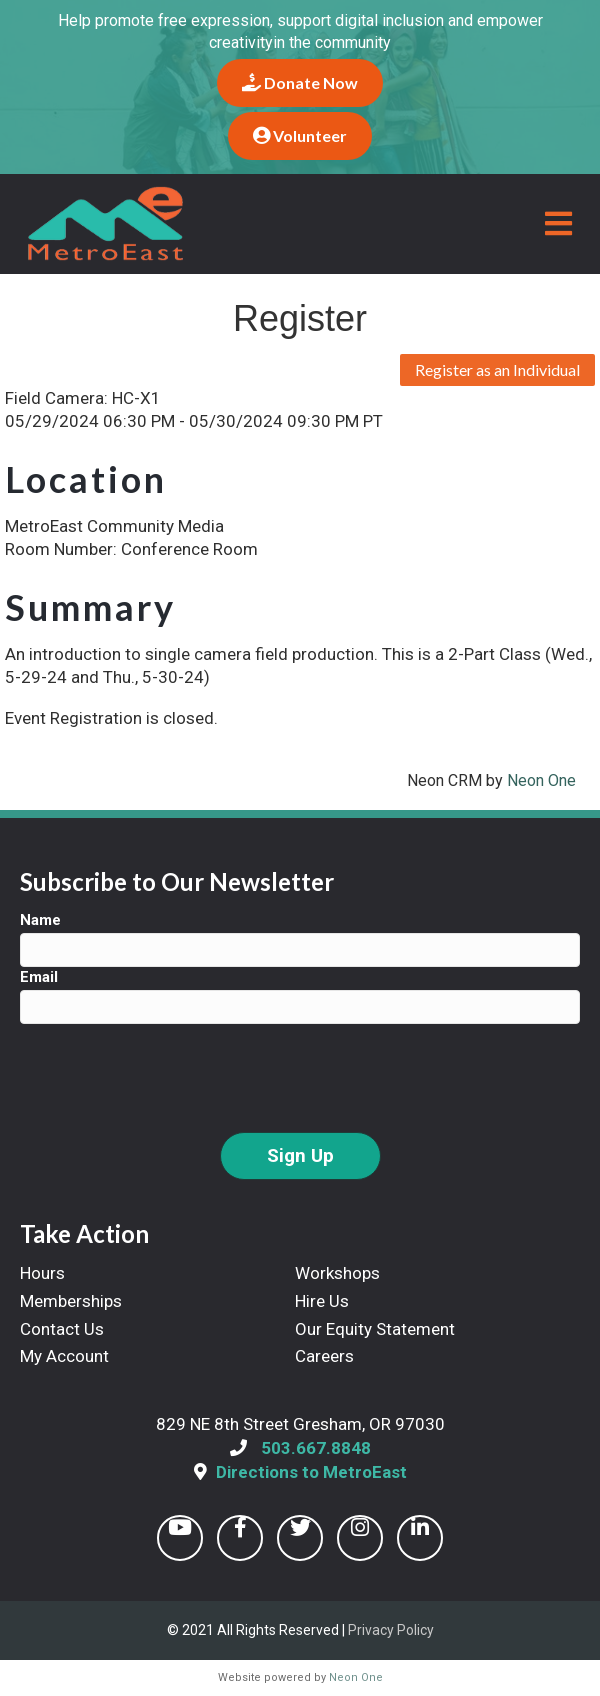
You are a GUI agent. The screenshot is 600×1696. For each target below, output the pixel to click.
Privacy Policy (391, 1630)
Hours (42, 1273)
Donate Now (300, 82)
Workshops (337, 1273)
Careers (324, 1356)
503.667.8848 (316, 1448)
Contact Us (62, 1329)
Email (39, 977)
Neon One (541, 780)
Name (40, 920)
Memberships (71, 1301)
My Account (64, 1356)
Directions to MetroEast (311, 1472)
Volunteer (300, 135)
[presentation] (172, 1078)
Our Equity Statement (375, 1329)
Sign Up (300, 1156)
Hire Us (322, 1301)
